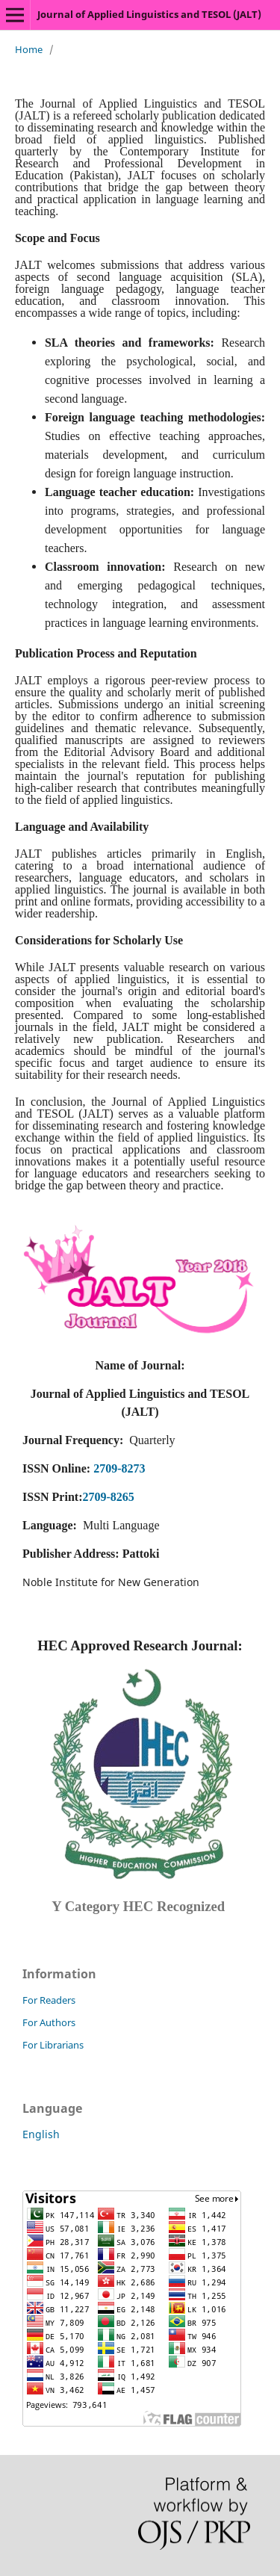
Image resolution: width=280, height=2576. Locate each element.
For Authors (48, 2022)
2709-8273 (119, 1468)
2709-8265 (108, 1496)
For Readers (48, 2000)
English (41, 2134)
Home (29, 49)
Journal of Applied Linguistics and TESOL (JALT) (149, 14)
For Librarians (53, 2045)
